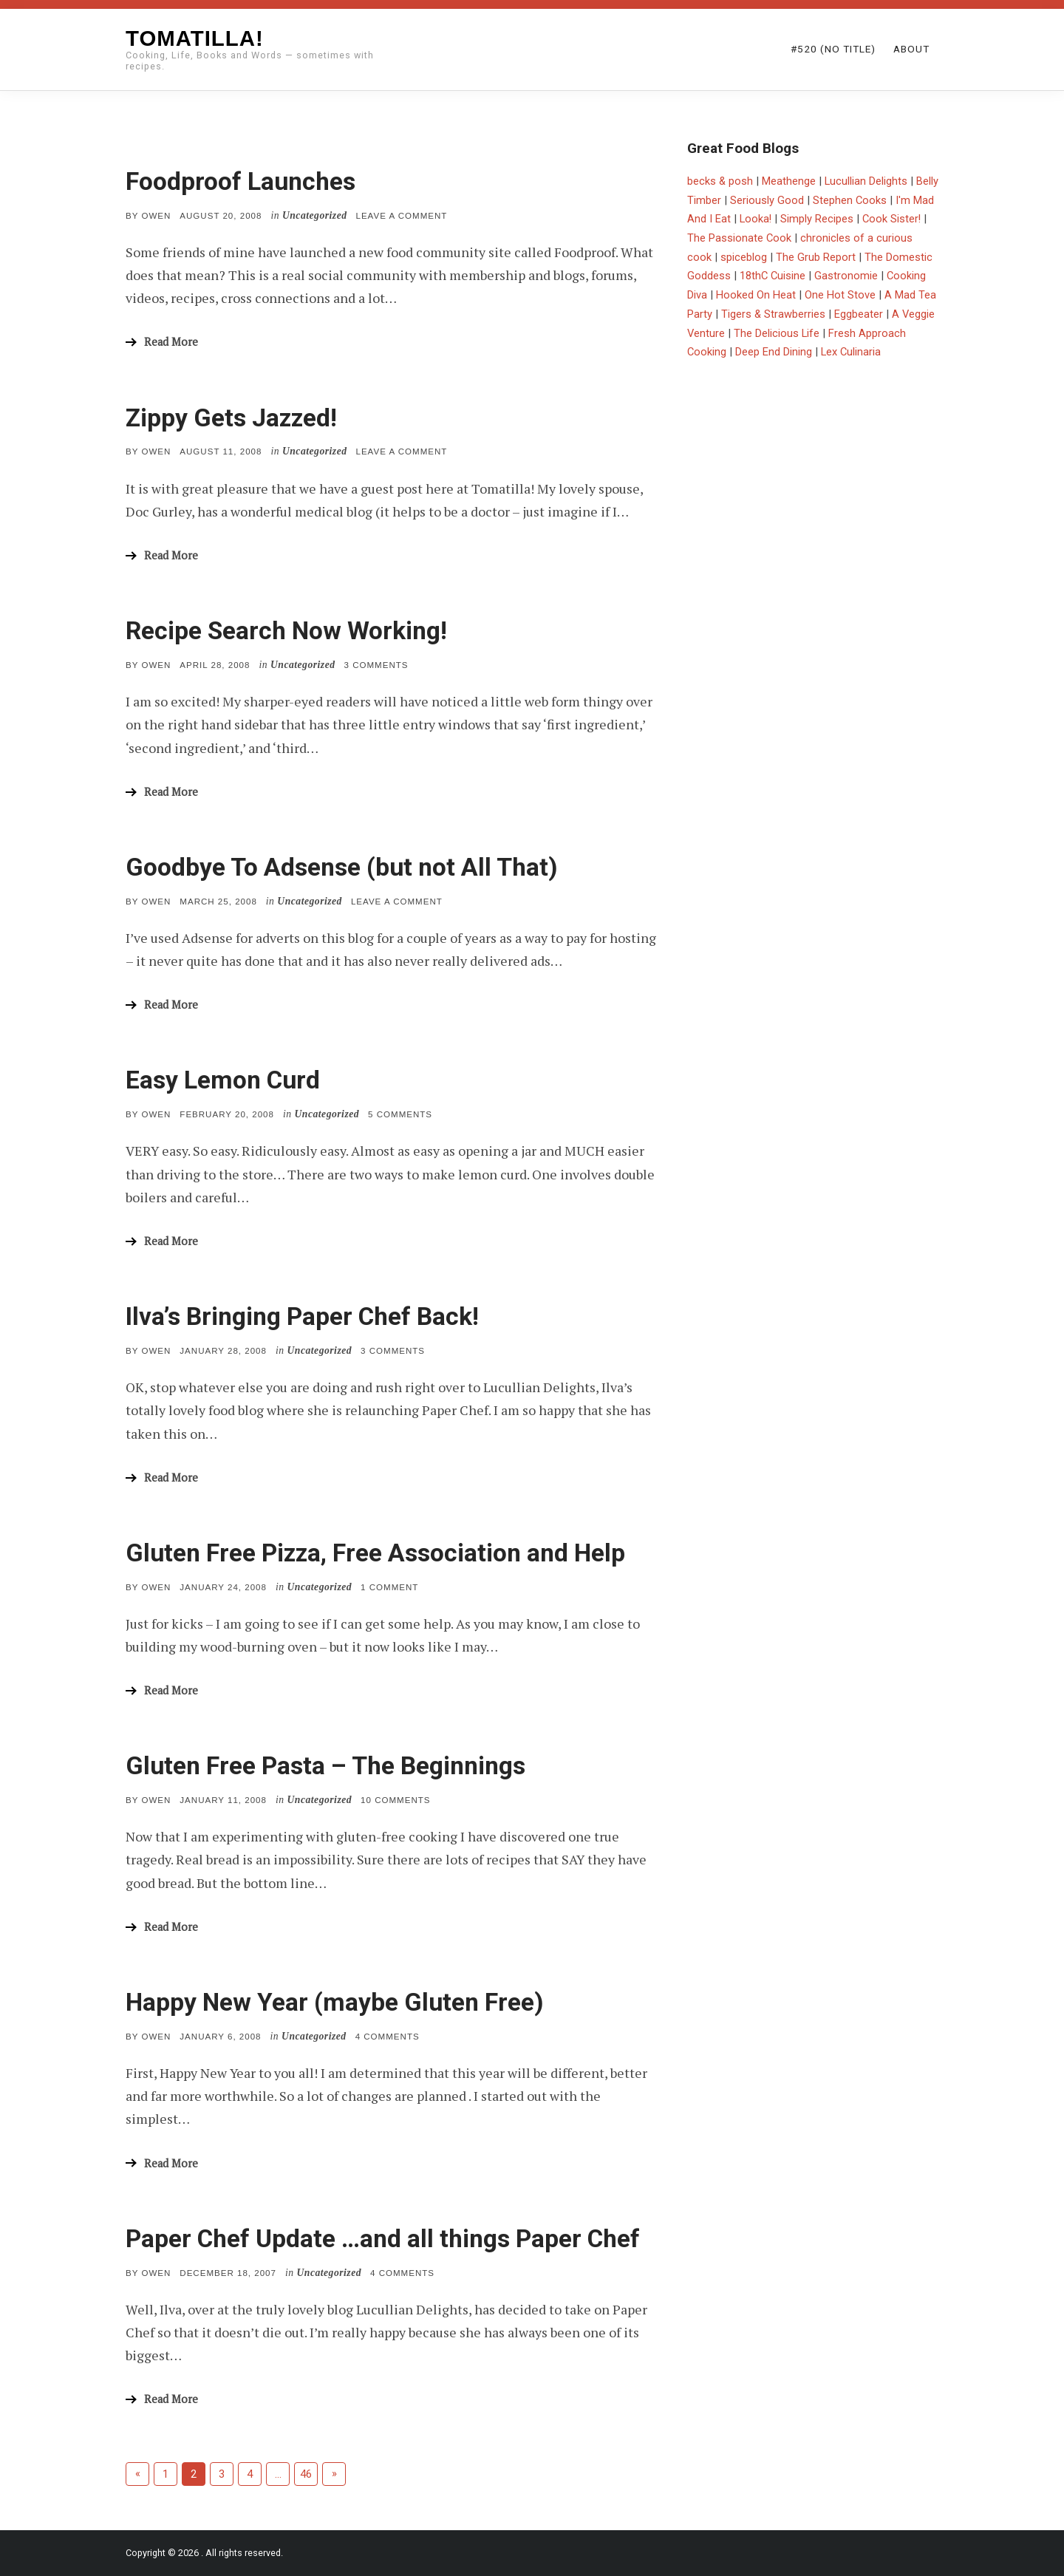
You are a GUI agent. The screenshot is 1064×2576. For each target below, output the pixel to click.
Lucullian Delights (866, 181)
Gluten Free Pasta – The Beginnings (325, 1765)
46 (306, 2474)
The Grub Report (816, 257)
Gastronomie (846, 275)
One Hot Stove (840, 294)
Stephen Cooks (850, 200)
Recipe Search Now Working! (286, 630)
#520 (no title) (833, 49)
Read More (171, 342)
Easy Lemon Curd (223, 1080)
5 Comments (400, 1114)
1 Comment (389, 1587)
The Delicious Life (776, 333)
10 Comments (395, 1800)
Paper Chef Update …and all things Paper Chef (383, 2238)
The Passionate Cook (739, 238)
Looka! (755, 218)
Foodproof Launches (240, 181)
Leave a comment (402, 215)
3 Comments (376, 665)
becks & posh (720, 181)
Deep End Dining (773, 351)
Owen (156, 215)
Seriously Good (767, 200)
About (911, 49)
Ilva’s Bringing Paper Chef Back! (302, 1316)
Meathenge (789, 181)
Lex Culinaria (851, 351)
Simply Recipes (816, 218)
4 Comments (387, 2036)
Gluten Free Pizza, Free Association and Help (375, 1553)
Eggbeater (858, 314)
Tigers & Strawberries (773, 314)
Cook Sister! (891, 218)
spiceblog (743, 257)
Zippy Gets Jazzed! (231, 417)
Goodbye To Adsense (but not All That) (342, 867)
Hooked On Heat (756, 294)
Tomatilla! (195, 38)
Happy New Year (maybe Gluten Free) (335, 2002)
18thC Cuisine (772, 275)
